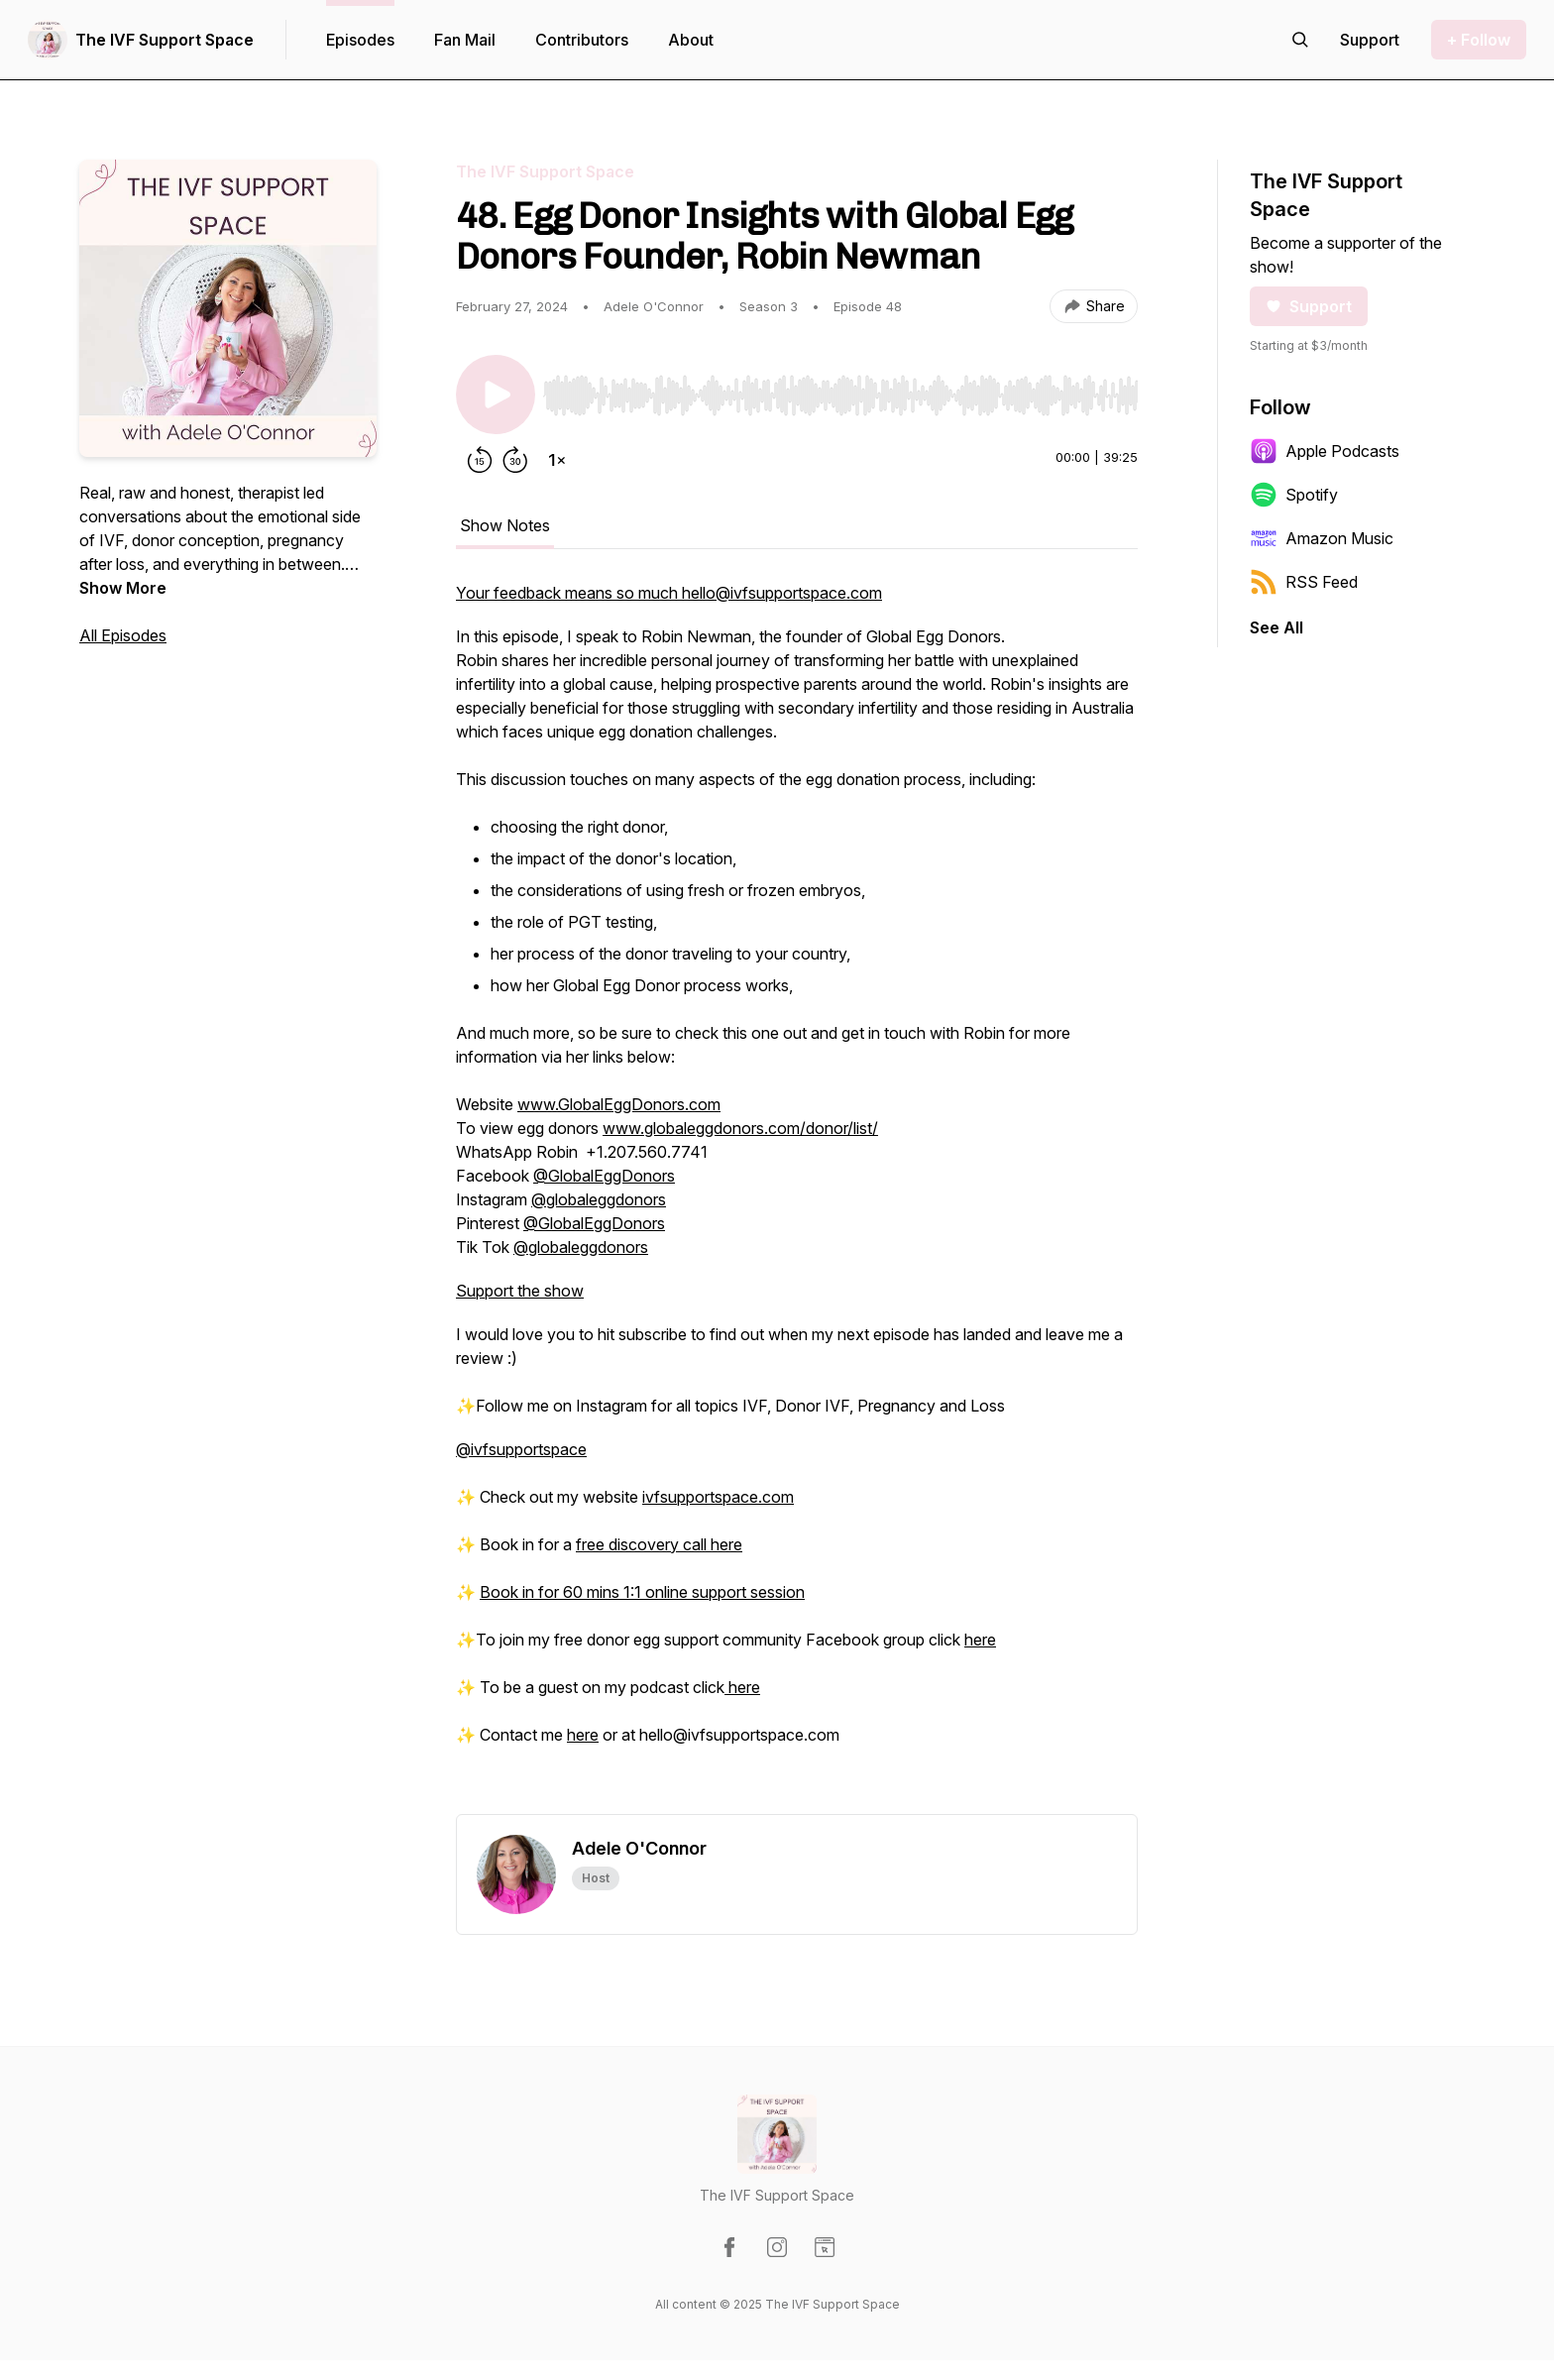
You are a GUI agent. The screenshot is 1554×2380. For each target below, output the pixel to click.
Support (1309, 306)
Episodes (360, 40)
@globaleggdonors (598, 1199)
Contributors (581, 40)
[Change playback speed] (557, 460)
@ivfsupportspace (521, 1449)
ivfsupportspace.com (718, 1497)
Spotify (1294, 495)
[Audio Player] (840, 389)
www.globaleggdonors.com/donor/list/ (740, 1128)
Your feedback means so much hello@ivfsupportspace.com (669, 593)
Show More (122, 588)
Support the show (520, 1291)
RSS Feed (1304, 582)
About (691, 40)
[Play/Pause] (495, 394)
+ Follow (1478, 40)
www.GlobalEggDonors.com (619, 1104)
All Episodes (122, 635)
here (980, 1639)
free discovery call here (659, 1544)
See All (1276, 627)
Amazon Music (1321, 538)
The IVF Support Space (164, 40)
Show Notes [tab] (505, 525)
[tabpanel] (797, 1197)
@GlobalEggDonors (604, 1176)
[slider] (840, 395)
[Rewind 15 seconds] (480, 460)
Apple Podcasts (1324, 451)
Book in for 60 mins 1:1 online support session (642, 1592)
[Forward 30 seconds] (515, 460)
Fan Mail (465, 40)
